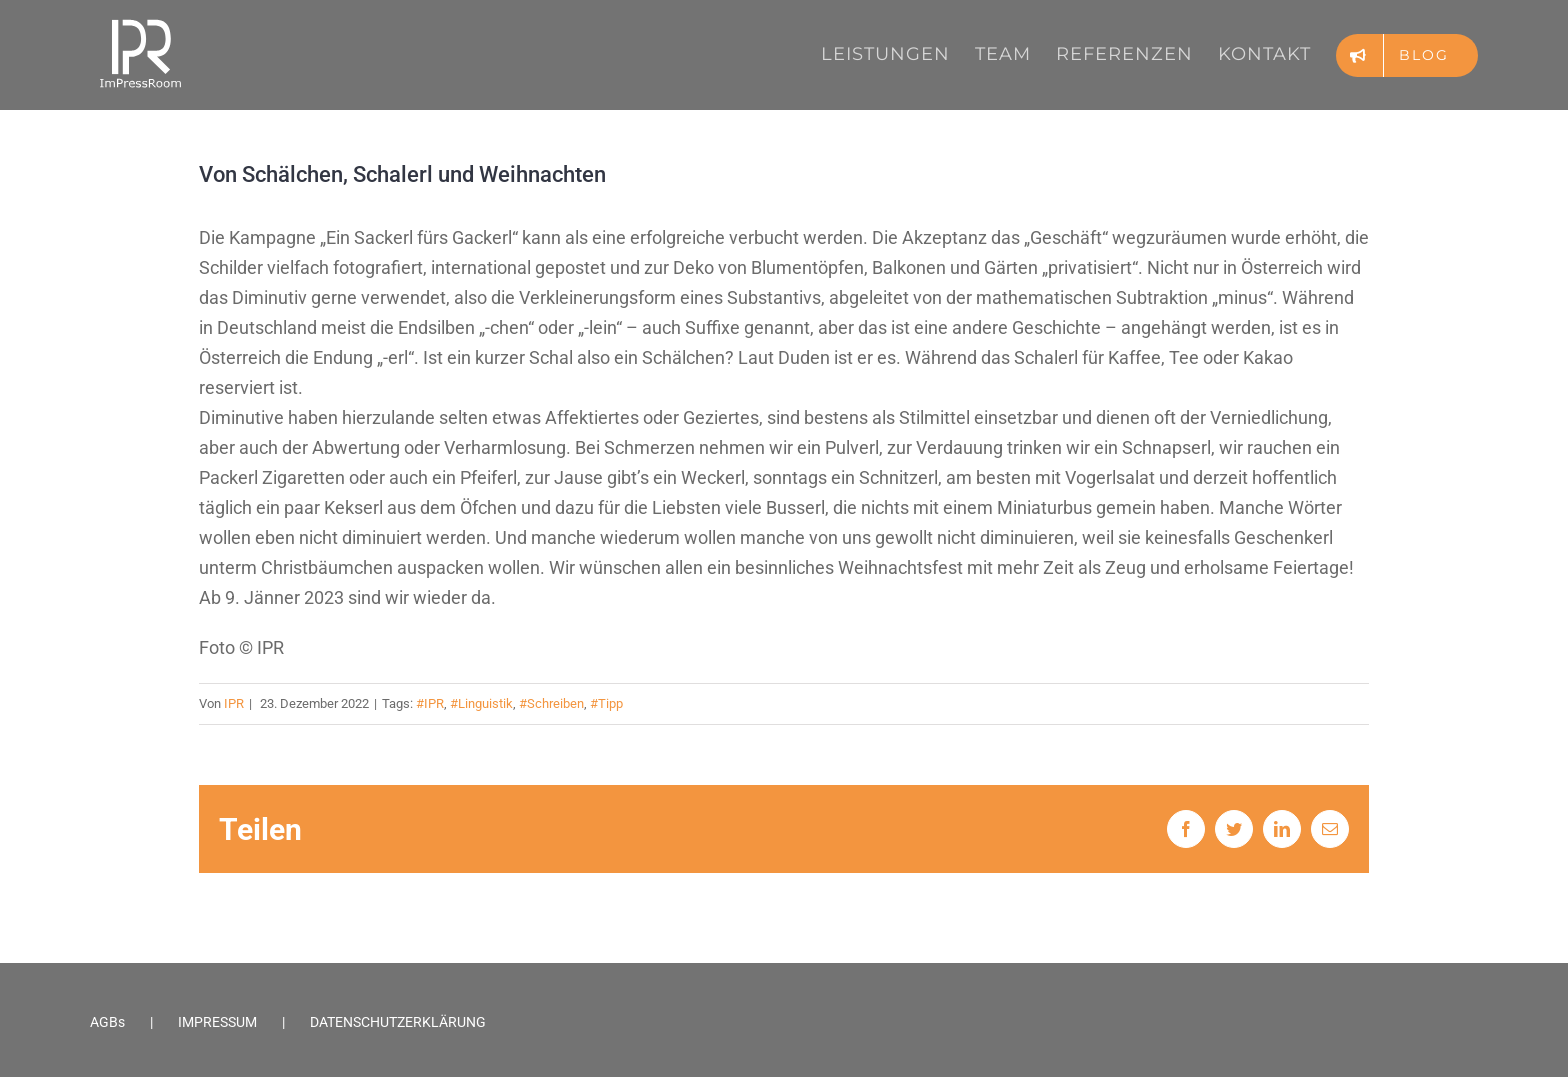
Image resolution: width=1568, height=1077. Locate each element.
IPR (234, 703)
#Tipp (606, 703)
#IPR (430, 703)
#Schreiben (551, 703)
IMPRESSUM (217, 1022)
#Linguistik (481, 703)
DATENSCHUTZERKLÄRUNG (398, 1022)
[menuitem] (898, 54)
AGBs (107, 1022)
